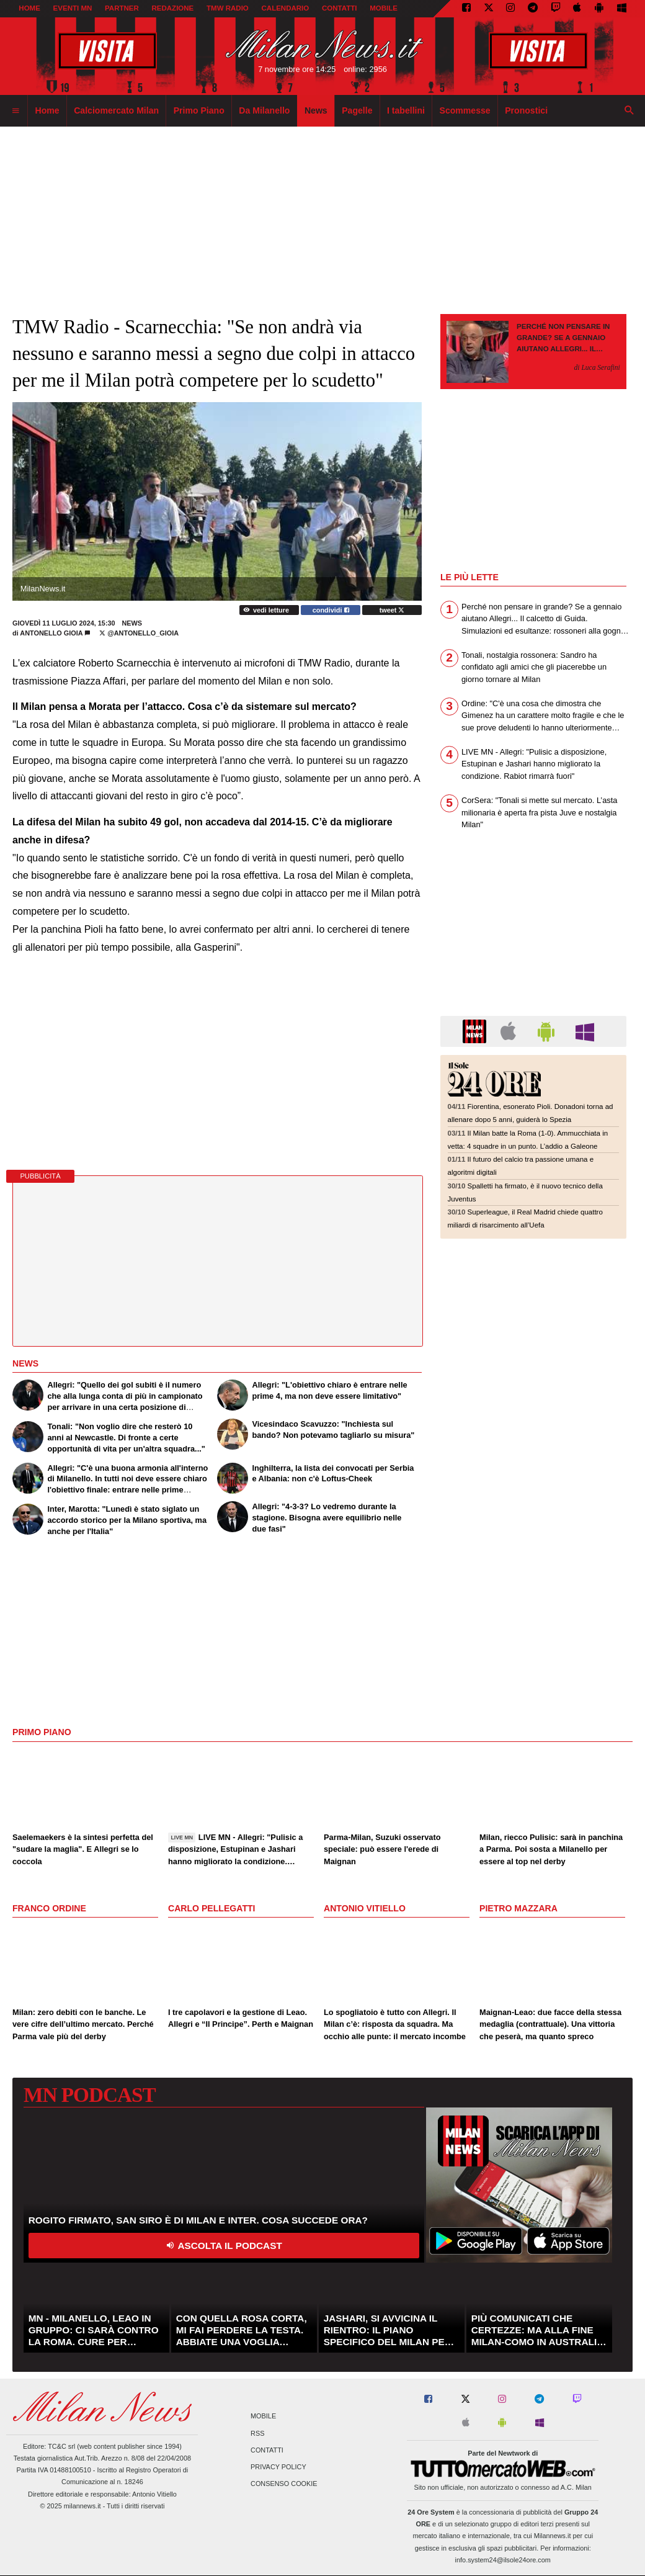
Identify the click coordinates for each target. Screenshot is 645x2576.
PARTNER (122, 8)
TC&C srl (61, 2446)
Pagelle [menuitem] (357, 110)
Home (29, 8)
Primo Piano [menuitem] (199, 110)
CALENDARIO (285, 8)
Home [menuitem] (47, 110)
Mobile (263, 2416)
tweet (392, 610)
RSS (257, 2433)
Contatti (267, 2450)
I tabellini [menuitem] (406, 110)
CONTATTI (339, 8)
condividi (331, 610)
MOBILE (384, 8)
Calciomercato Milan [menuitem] (116, 110)
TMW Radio (228, 8)
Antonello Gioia (52, 633)
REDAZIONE (172, 8)
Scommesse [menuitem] (465, 110)
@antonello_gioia (139, 633)
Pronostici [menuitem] (526, 110)
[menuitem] (15, 111)
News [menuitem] (316, 110)
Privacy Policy (278, 2467)
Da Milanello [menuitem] (264, 110)
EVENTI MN (72, 8)
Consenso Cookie (284, 2484)
